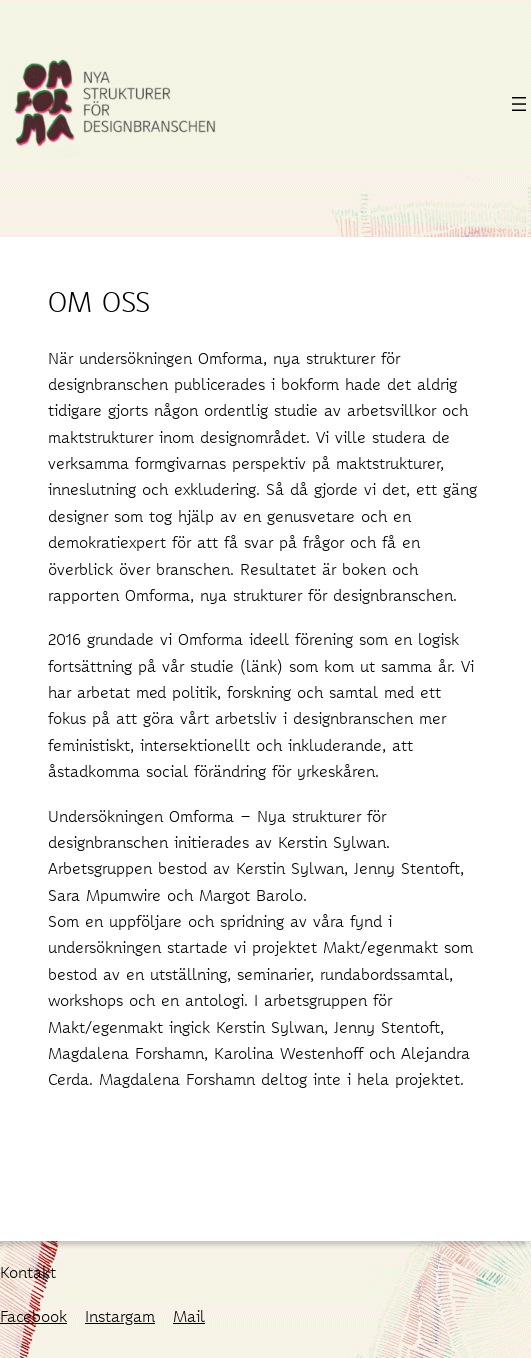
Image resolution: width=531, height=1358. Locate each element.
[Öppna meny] (519, 104)
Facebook (33, 1315)
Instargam (120, 1315)
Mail (189, 1315)
